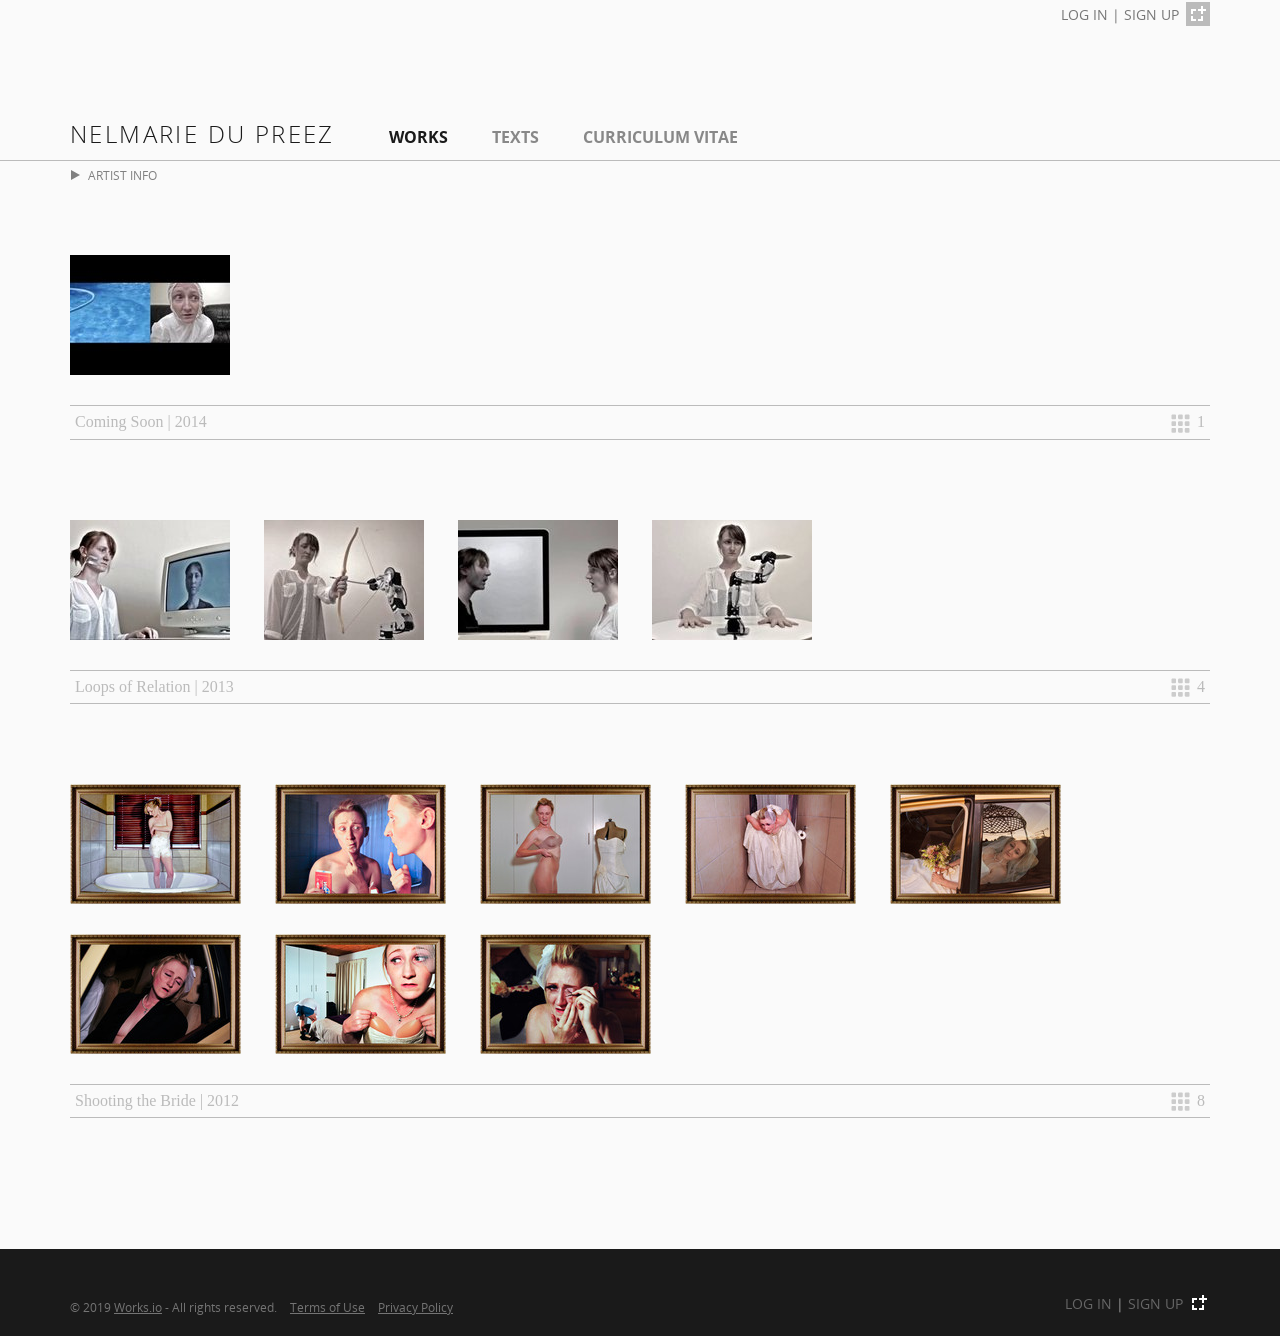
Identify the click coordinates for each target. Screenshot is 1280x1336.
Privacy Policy (415, 1307)
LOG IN (1084, 14)
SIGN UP (1151, 14)
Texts (515, 137)
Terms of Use (327, 1307)
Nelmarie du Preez (202, 133)
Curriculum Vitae (660, 137)
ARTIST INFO (114, 175)
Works (418, 137)
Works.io (138, 1307)
